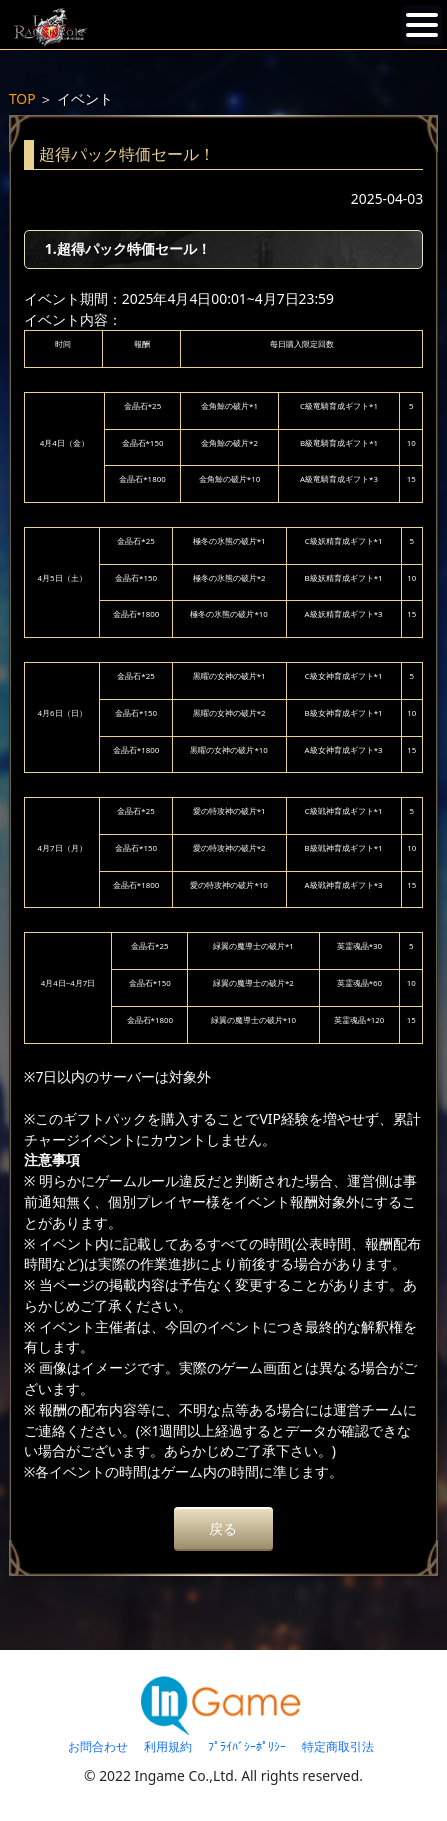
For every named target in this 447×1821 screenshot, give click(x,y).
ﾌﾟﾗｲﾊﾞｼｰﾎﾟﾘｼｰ (247, 1746)
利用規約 (168, 1746)
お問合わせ (98, 1746)
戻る (223, 1528)
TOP (22, 98)
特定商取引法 (338, 1746)
